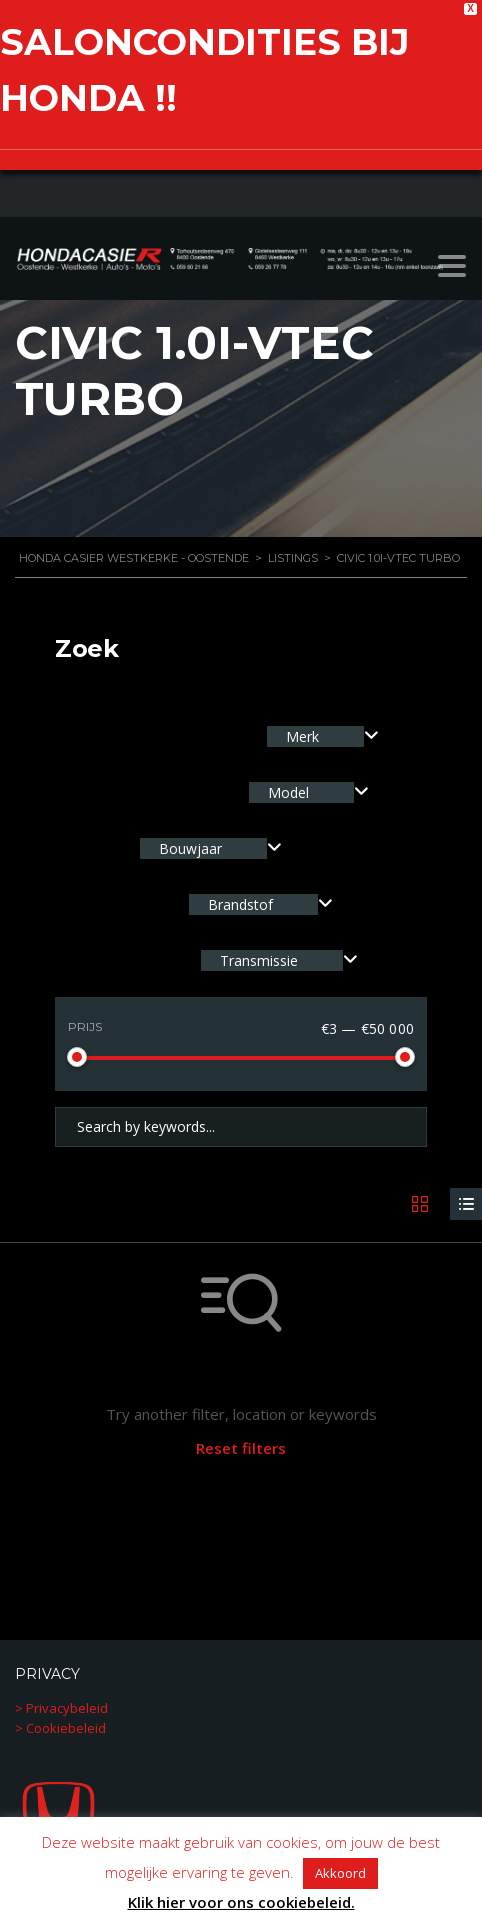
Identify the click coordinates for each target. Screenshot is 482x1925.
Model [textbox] (288, 789)
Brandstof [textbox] (240, 901)
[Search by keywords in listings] (241, 1124)
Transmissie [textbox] (259, 957)
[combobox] (323, 733)
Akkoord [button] (340, 1873)
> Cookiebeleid (60, 1725)
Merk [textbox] (302, 733)
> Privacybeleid (61, 1705)
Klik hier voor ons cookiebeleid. (241, 1902)
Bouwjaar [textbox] (190, 845)
